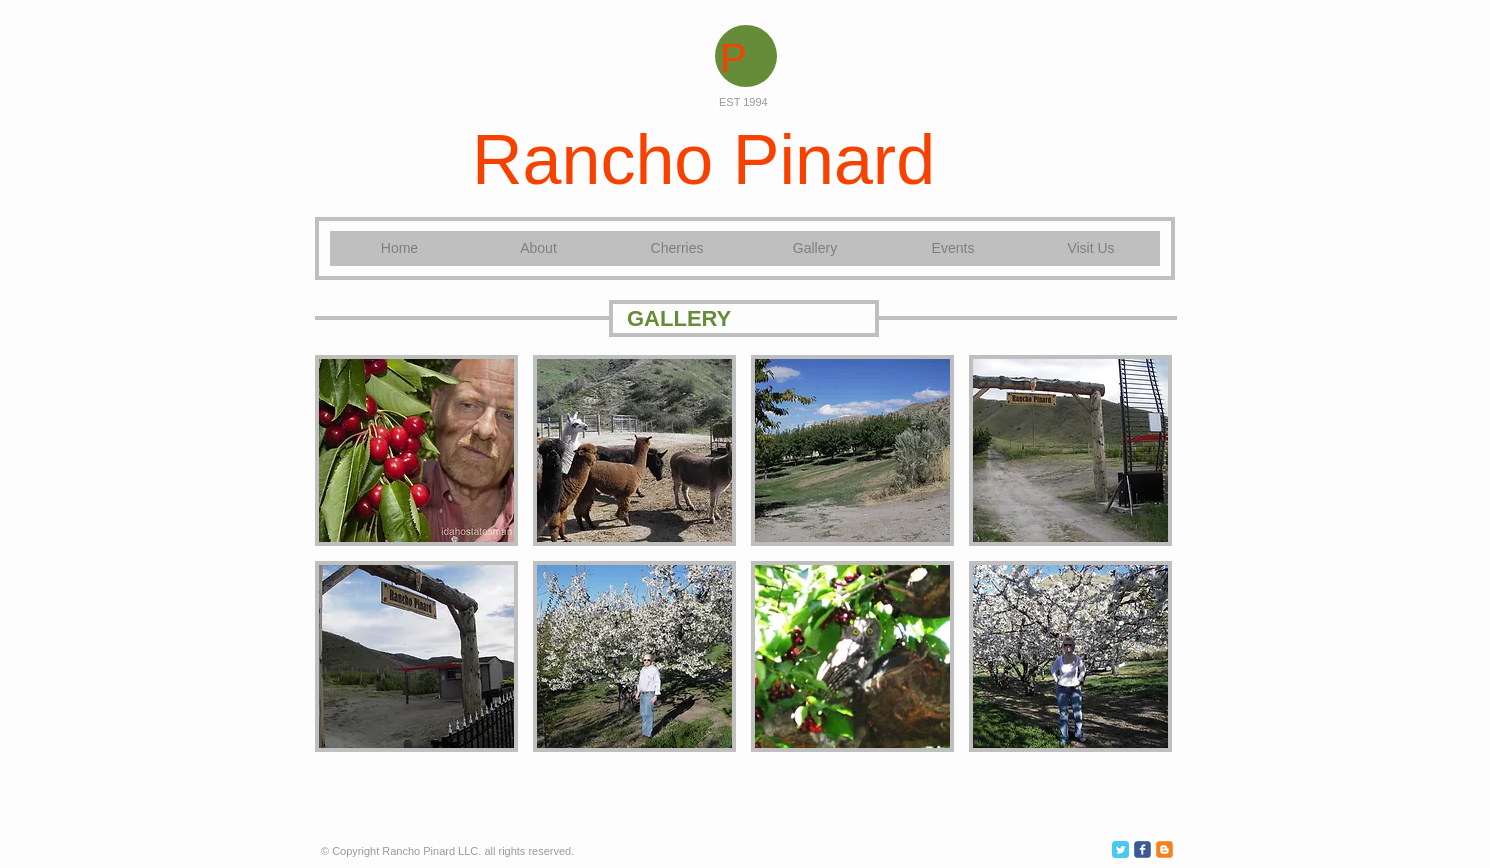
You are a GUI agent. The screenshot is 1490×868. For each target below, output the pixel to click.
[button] (416, 450)
